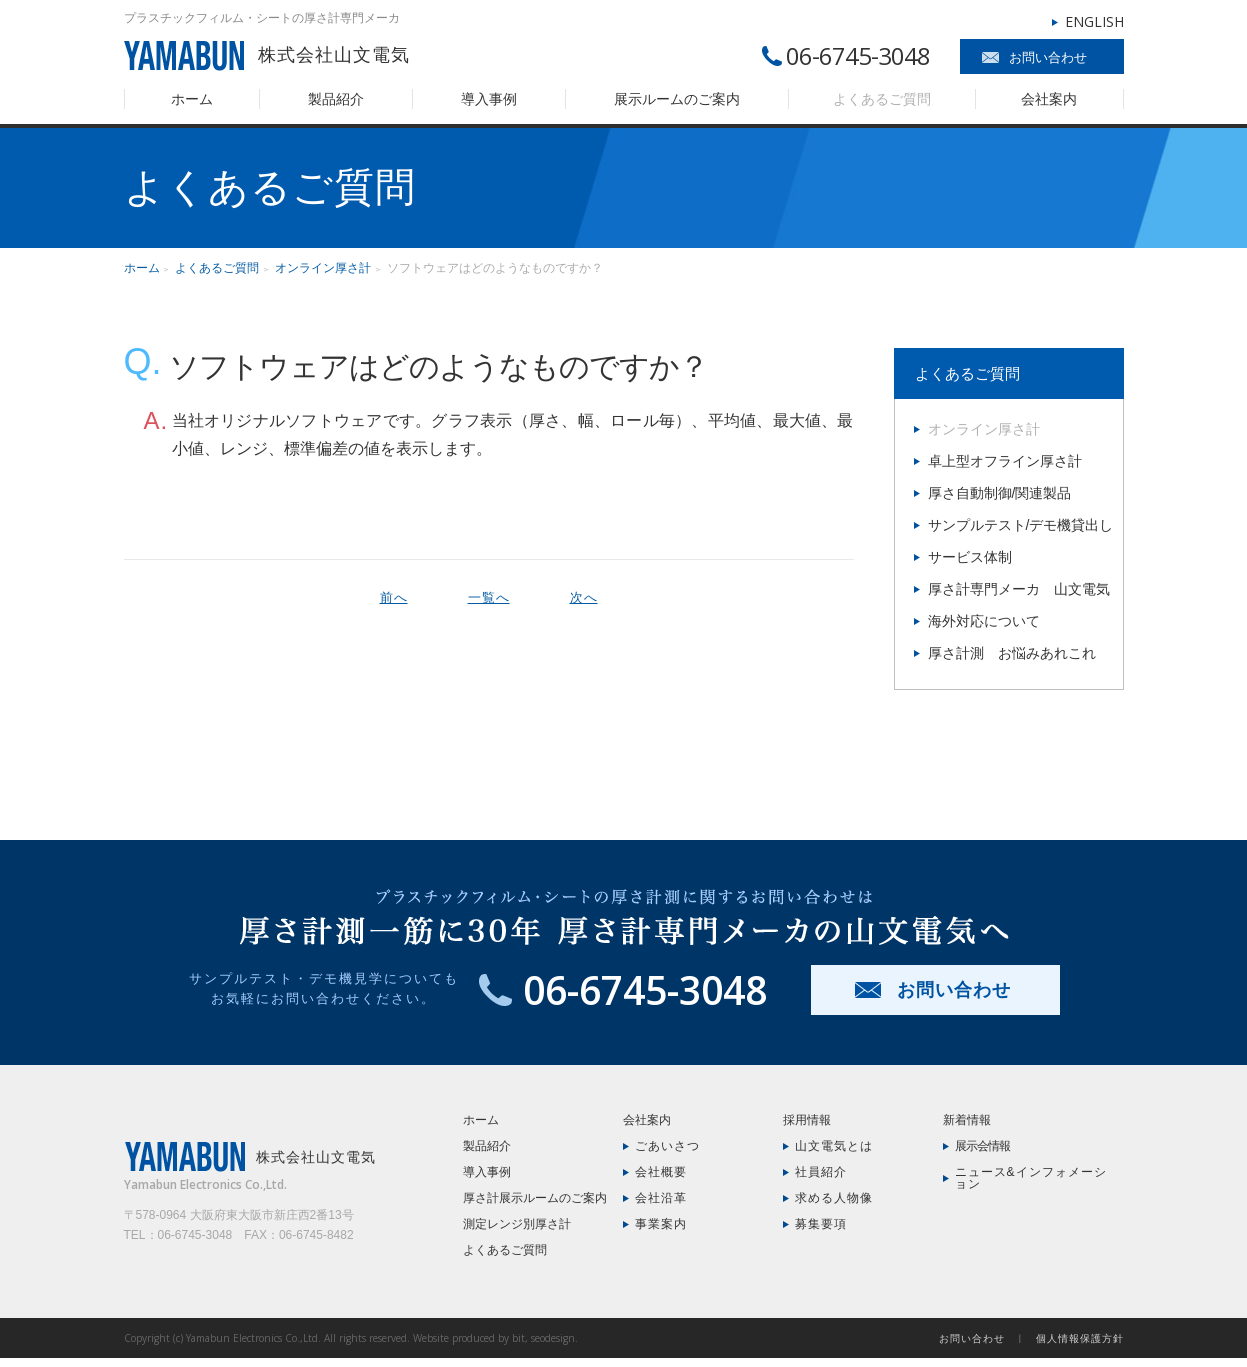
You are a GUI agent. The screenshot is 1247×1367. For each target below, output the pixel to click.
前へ (394, 597)
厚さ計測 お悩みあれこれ (1012, 653)
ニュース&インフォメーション (1031, 1178)
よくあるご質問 (882, 99)
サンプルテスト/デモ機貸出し (1021, 525)
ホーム (192, 99)
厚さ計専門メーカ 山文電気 (1019, 589)
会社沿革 (661, 1198)
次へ (584, 597)
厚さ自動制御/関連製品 (1000, 493)
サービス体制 (970, 557)
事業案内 (661, 1224)
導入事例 (489, 99)
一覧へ (489, 597)
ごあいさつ (667, 1146)
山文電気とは (834, 1146)
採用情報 (807, 1120)
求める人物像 (834, 1198)
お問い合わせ (1048, 57)
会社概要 (661, 1172)
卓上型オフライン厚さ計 (1005, 461)
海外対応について (984, 621)
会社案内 (1049, 99)
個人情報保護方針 (1080, 1338)
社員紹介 (821, 1172)
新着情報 (967, 1120)
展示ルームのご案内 (677, 99)
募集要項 (821, 1224)
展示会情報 (982, 1146)
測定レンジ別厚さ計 (517, 1224)
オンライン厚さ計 (323, 268)
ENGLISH (1094, 21)
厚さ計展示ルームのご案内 (535, 1198)
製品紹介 (336, 99)
